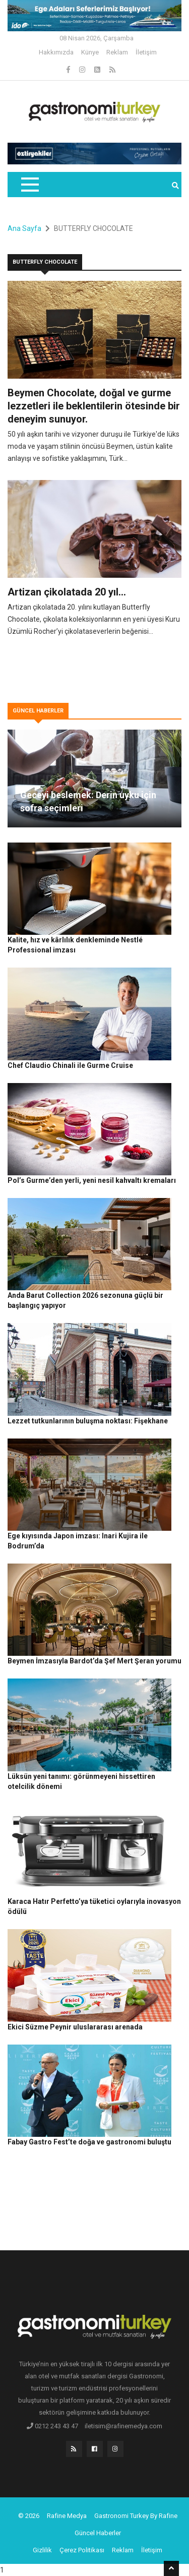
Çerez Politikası (81, 2550)
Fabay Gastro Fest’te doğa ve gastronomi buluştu (89, 2142)
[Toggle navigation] (29, 184)
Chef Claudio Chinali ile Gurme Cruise (70, 1065)
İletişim (146, 52)
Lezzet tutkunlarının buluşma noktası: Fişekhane (88, 1421)
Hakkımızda (56, 52)
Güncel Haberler (98, 2533)
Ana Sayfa (24, 228)
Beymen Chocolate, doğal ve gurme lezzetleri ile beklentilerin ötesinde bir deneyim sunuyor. (94, 406)
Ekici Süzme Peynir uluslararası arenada (75, 2027)
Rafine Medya (67, 2516)
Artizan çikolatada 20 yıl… (67, 592)
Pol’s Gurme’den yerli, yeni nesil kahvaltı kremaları (92, 1180)
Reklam (117, 52)
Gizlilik (42, 2550)
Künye (90, 52)
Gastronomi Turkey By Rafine (135, 2516)
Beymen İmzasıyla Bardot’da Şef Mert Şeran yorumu (94, 1661)
